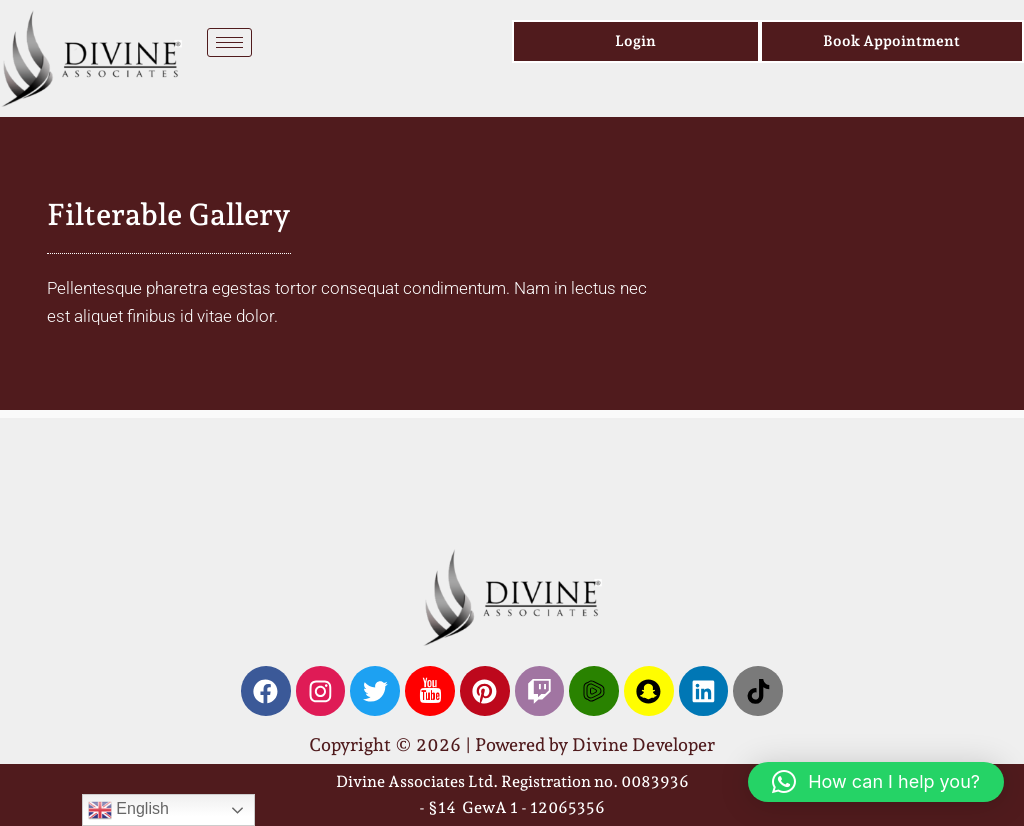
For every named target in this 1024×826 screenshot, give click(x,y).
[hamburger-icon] (229, 42)
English (128, 810)
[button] (876, 782)
